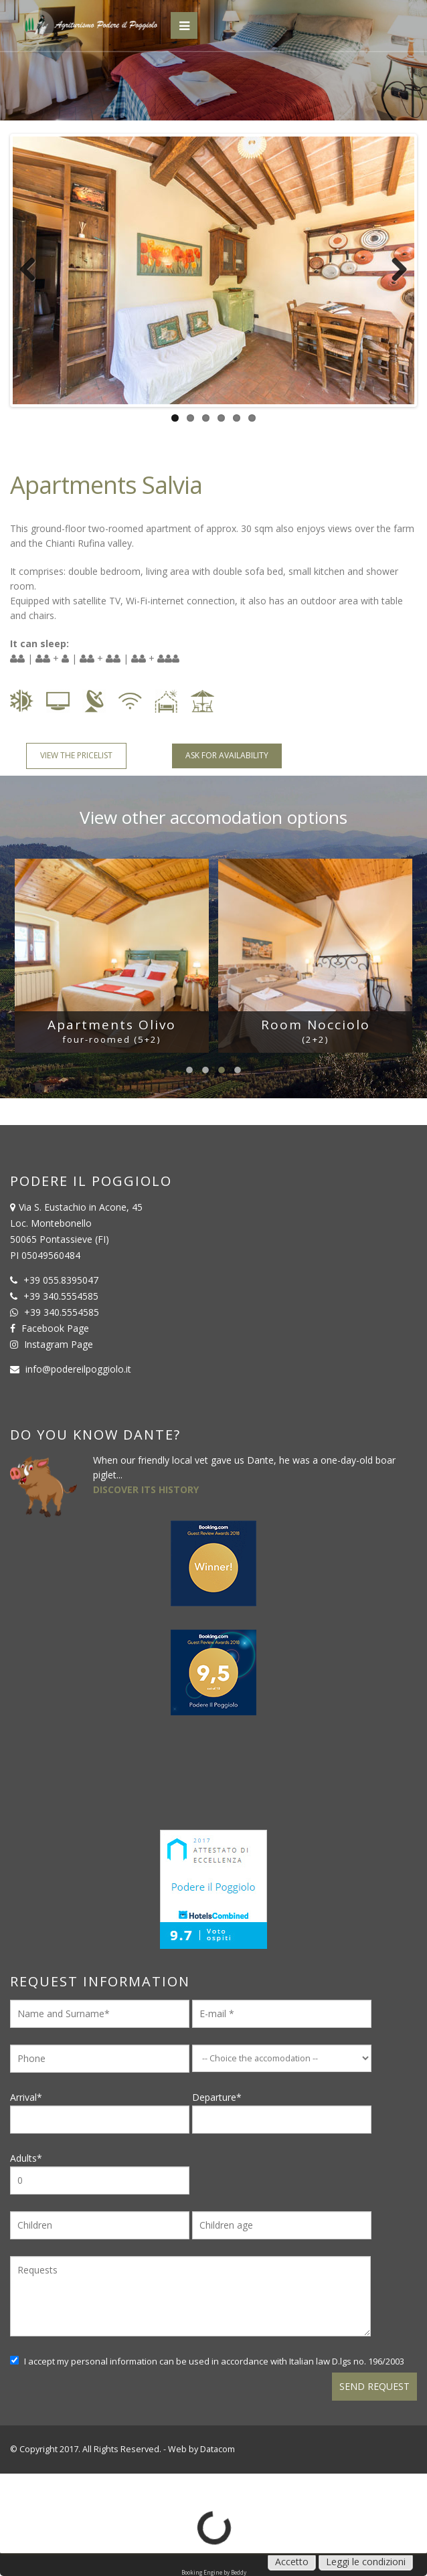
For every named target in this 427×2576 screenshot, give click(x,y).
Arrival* (99, 2112)
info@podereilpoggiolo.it (78, 1369)
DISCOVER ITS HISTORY (146, 1489)
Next (394, 270)
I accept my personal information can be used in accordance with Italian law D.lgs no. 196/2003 (207, 2361)
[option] (112, 956)
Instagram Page (58, 1344)
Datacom (217, 2449)
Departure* (281, 2112)
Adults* (99, 2173)
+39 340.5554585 (60, 1296)
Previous (32, 270)
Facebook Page (55, 1328)
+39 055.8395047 (60, 1280)
